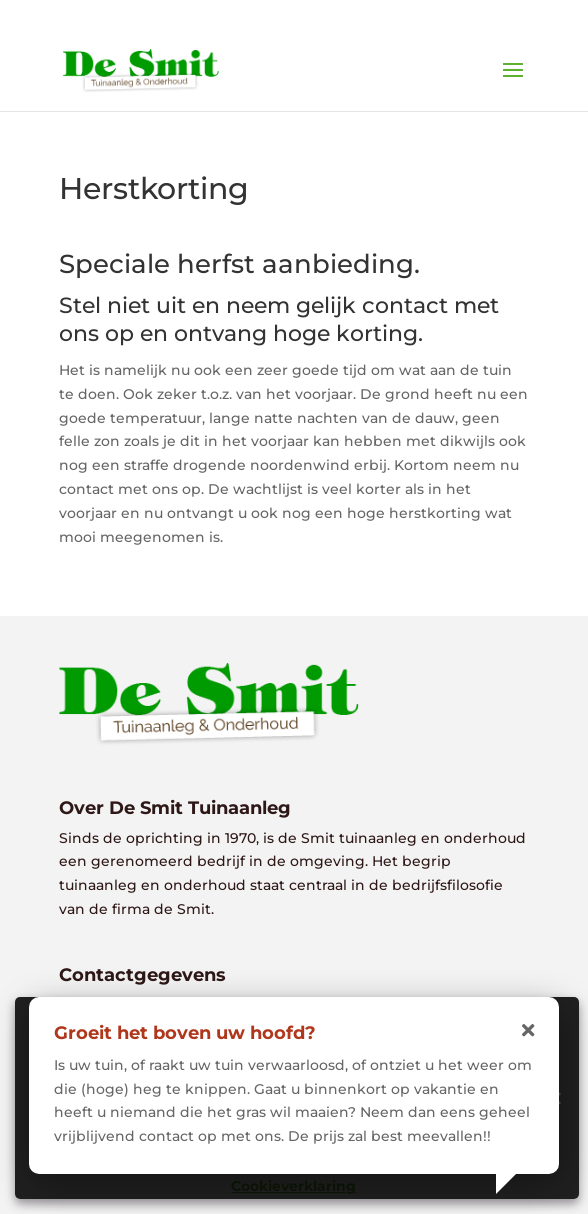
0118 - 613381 (306, 15)
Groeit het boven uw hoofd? (185, 1033)
